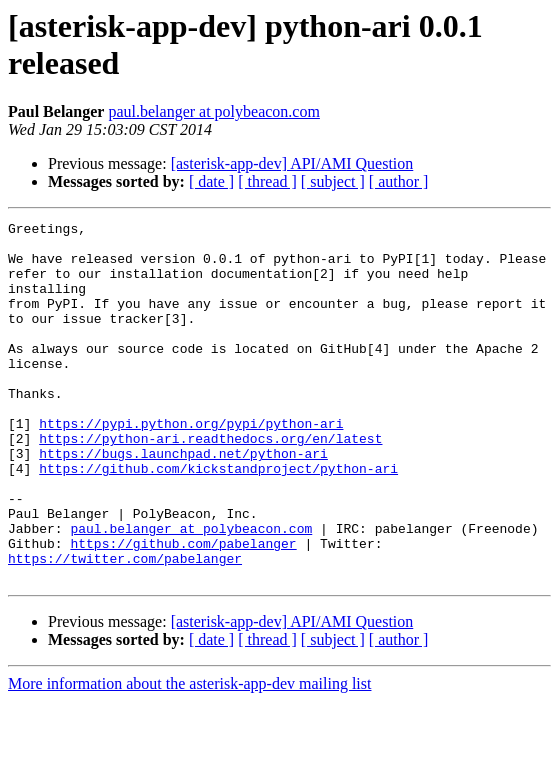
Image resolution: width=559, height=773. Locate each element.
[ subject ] (333, 181)
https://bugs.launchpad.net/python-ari (183, 501)
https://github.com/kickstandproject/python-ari (218, 519)
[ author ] (399, 181)
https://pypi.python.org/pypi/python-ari (191, 465)
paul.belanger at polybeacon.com (213, 111)
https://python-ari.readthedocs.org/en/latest (210, 483)
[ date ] (211, 181)
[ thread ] (267, 181)
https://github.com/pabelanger (183, 609)
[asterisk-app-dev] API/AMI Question (292, 163)
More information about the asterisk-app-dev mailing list (189, 755)
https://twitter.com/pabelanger (125, 627)
